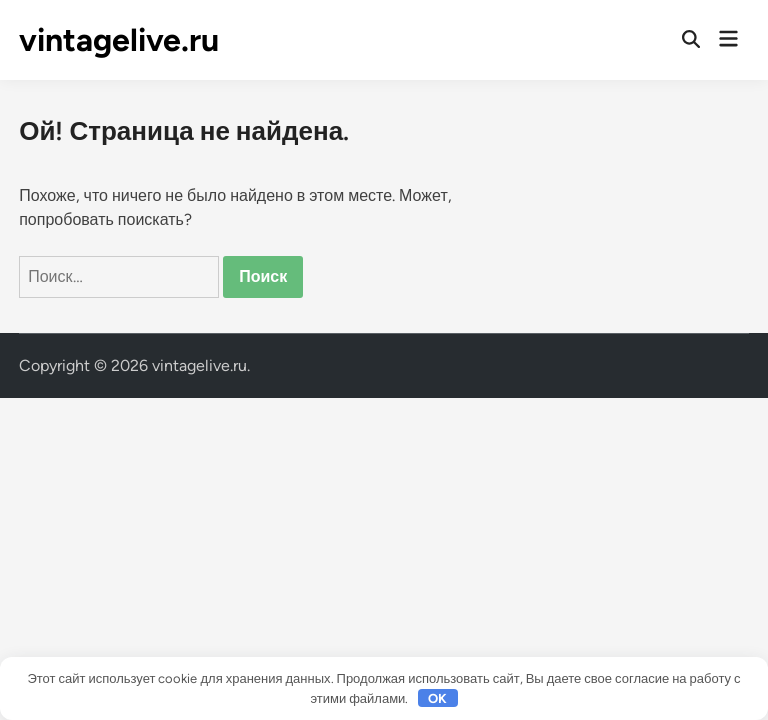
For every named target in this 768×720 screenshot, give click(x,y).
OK (437, 698)
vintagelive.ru (119, 40)
